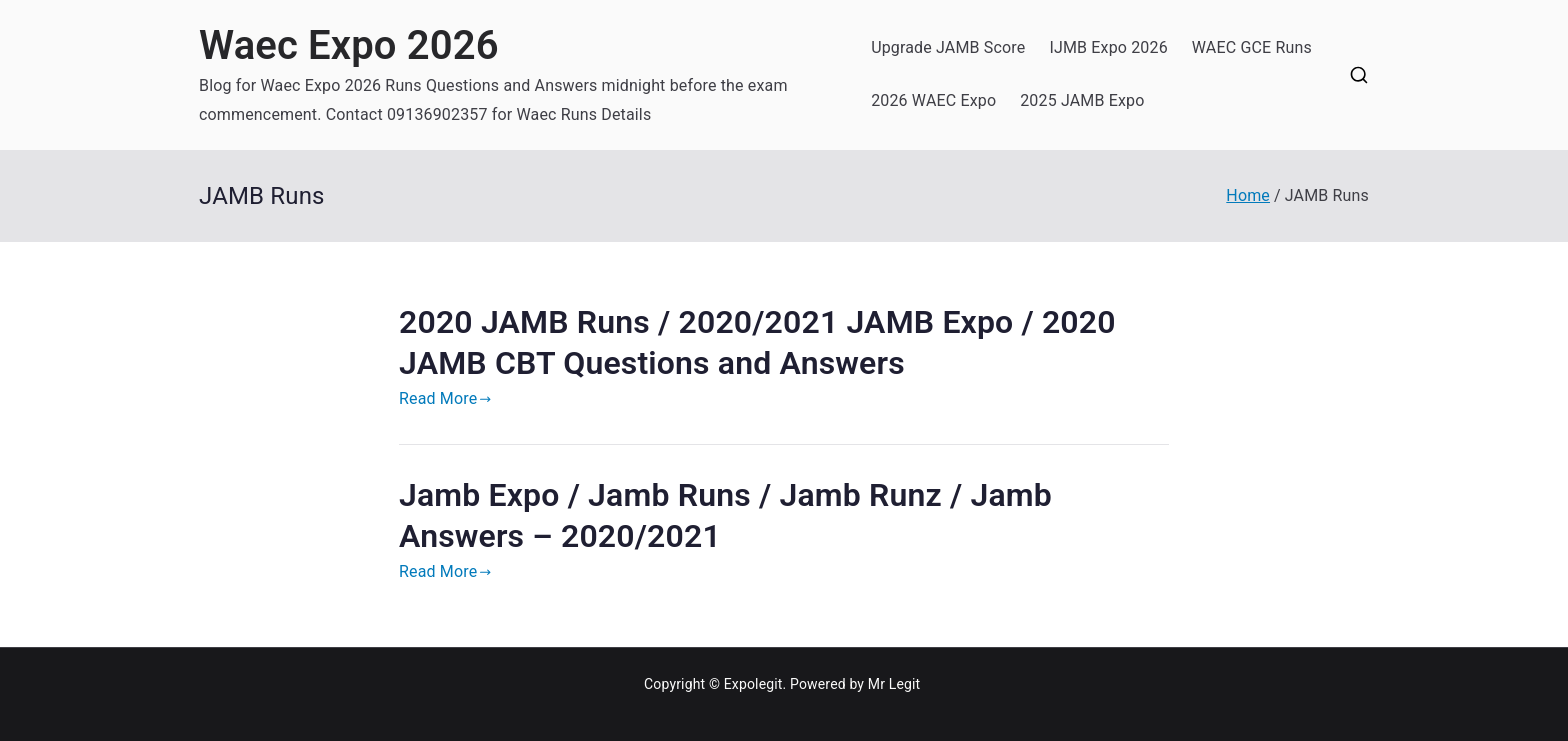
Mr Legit (894, 684)
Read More (445, 398)
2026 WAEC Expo (933, 100)
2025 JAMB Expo (1082, 100)
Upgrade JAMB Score (948, 47)
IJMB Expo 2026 (1108, 47)
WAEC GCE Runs (1252, 47)
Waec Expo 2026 (349, 45)
